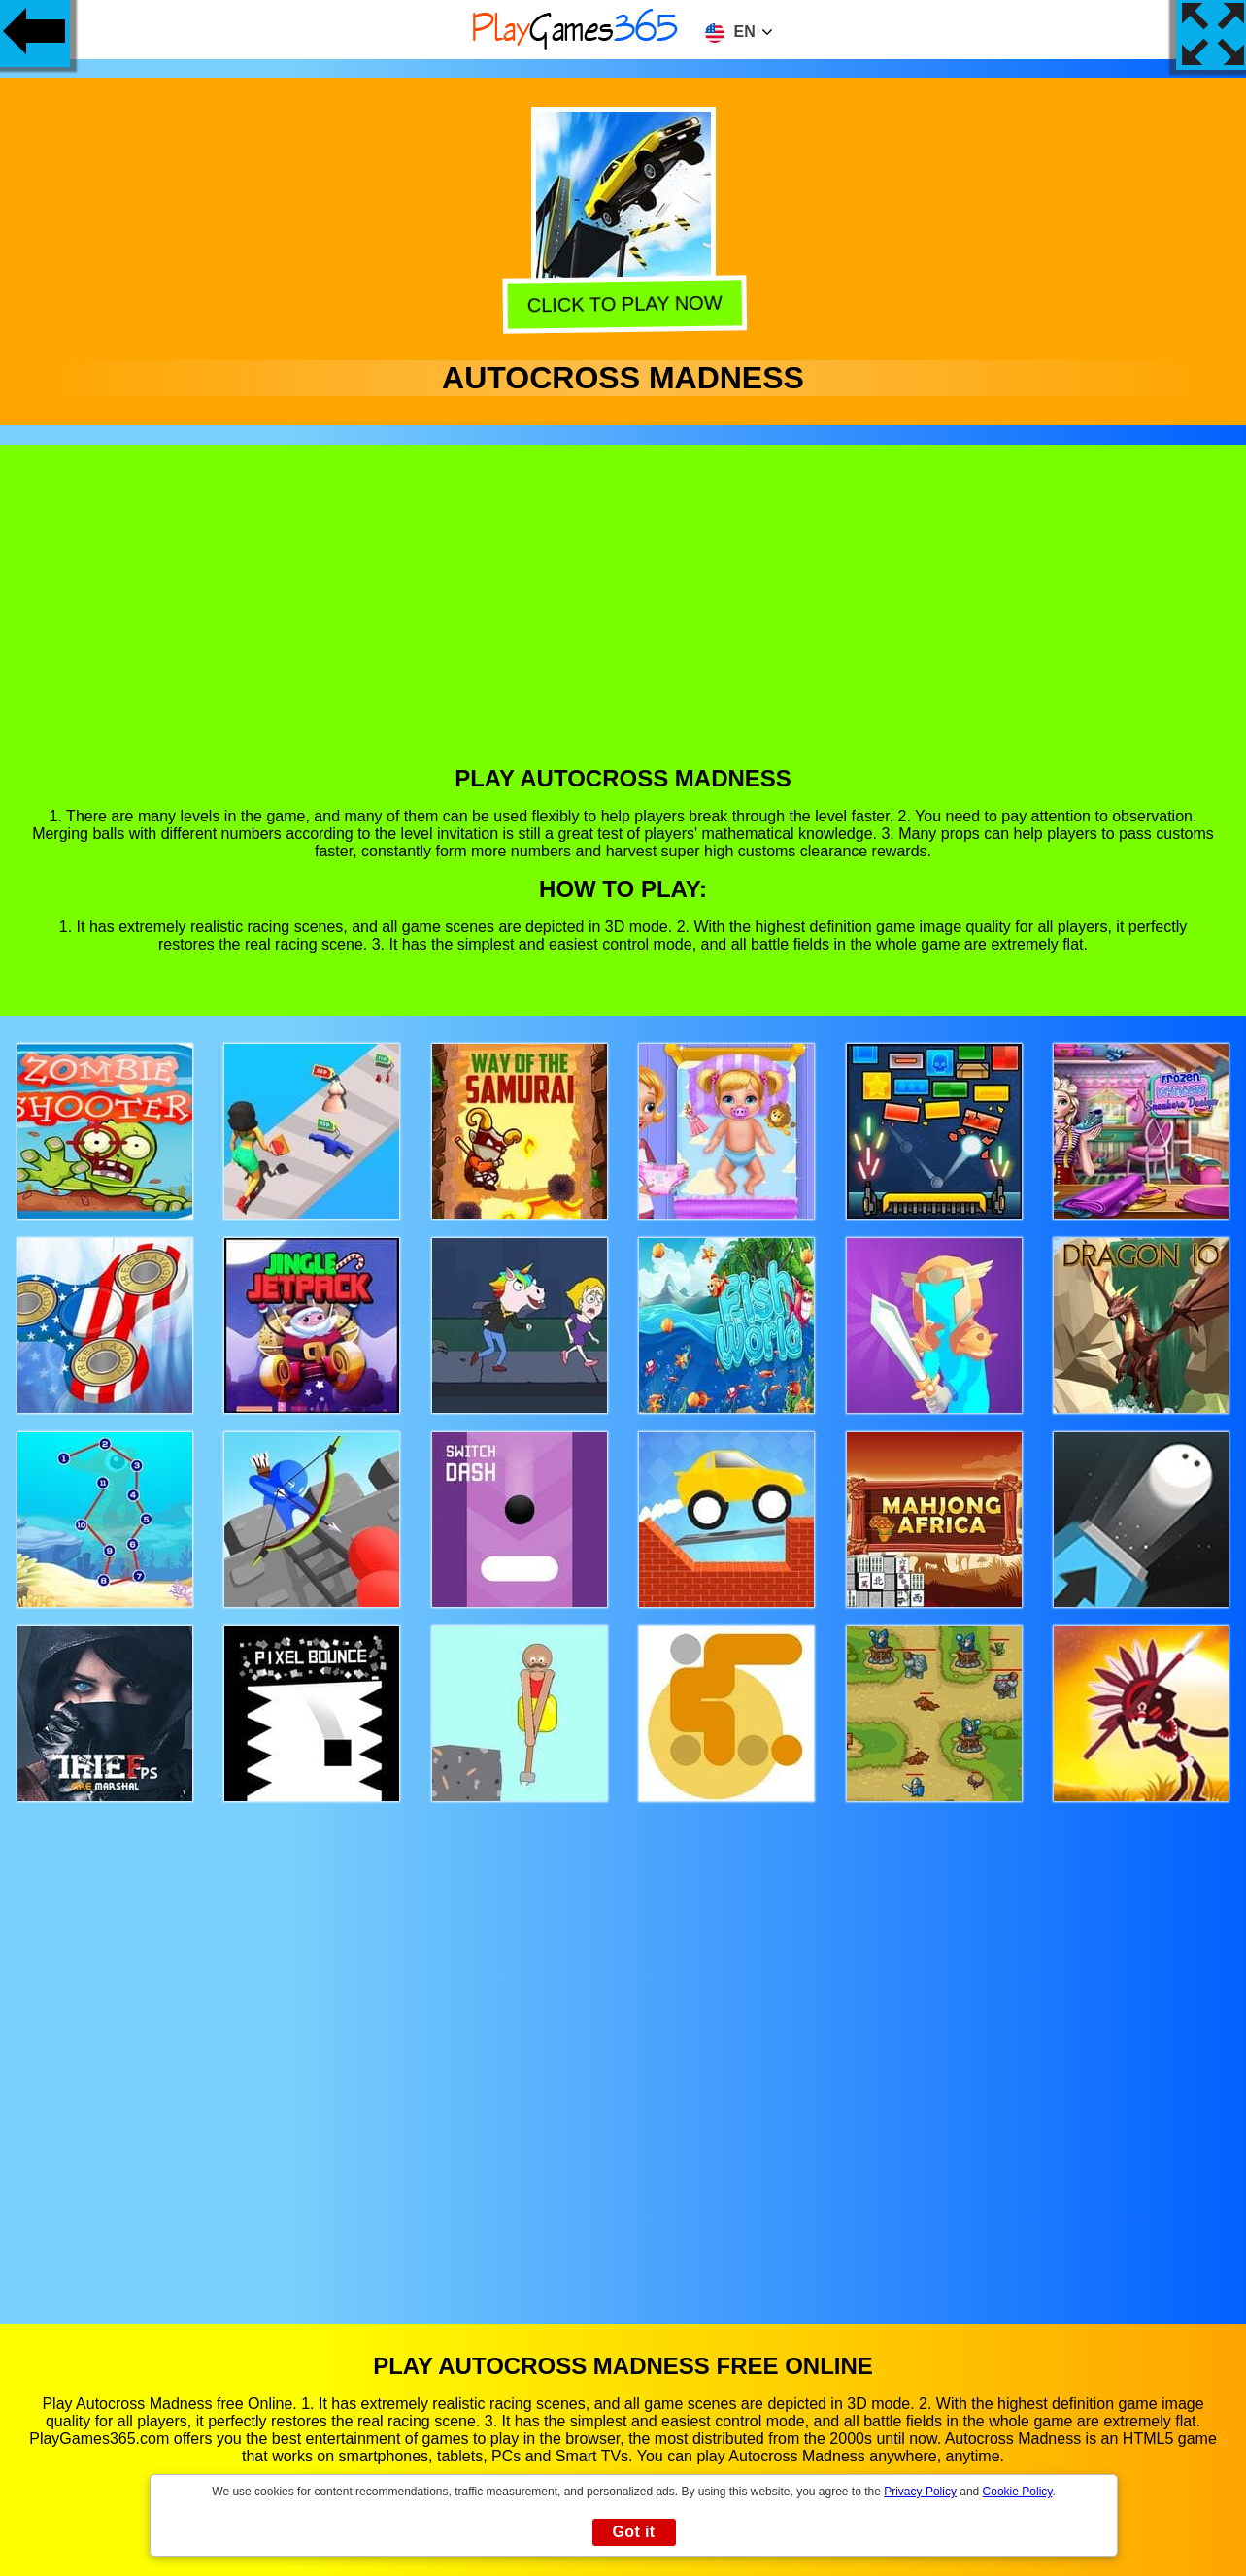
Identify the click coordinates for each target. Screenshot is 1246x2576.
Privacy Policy (920, 2491)
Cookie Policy (1018, 2491)
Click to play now (624, 302)
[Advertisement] (623, 619)
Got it (633, 2532)
